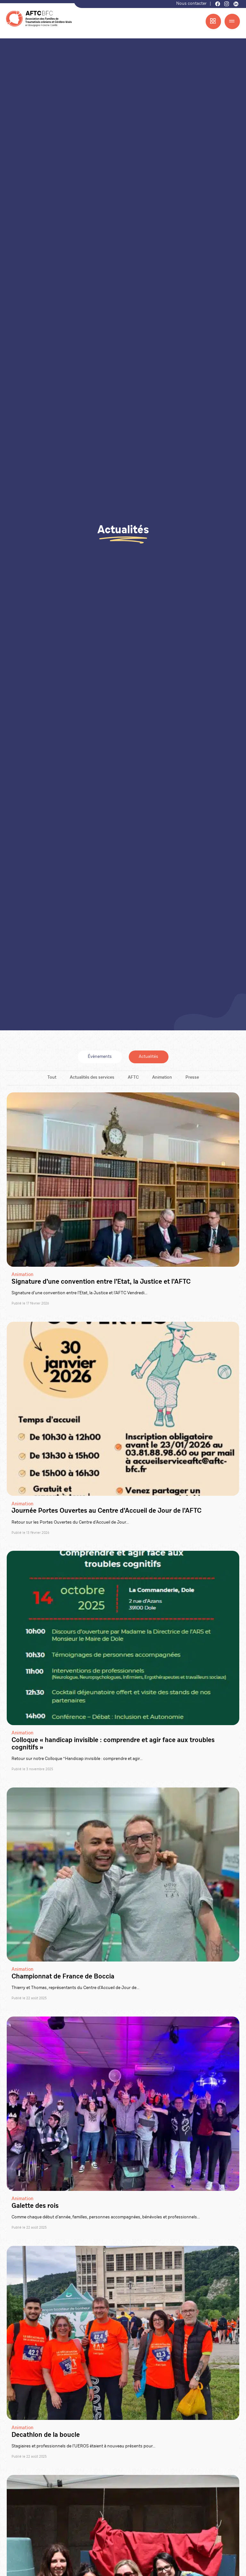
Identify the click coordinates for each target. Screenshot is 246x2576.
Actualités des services (92, 1077)
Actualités (148, 1057)
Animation (162, 1077)
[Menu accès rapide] (213, 21)
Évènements (100, 1057)
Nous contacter (191, 4)
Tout (51, 1077)
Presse (192, 1077)
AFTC (133, 1077)
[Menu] (232, 21)
